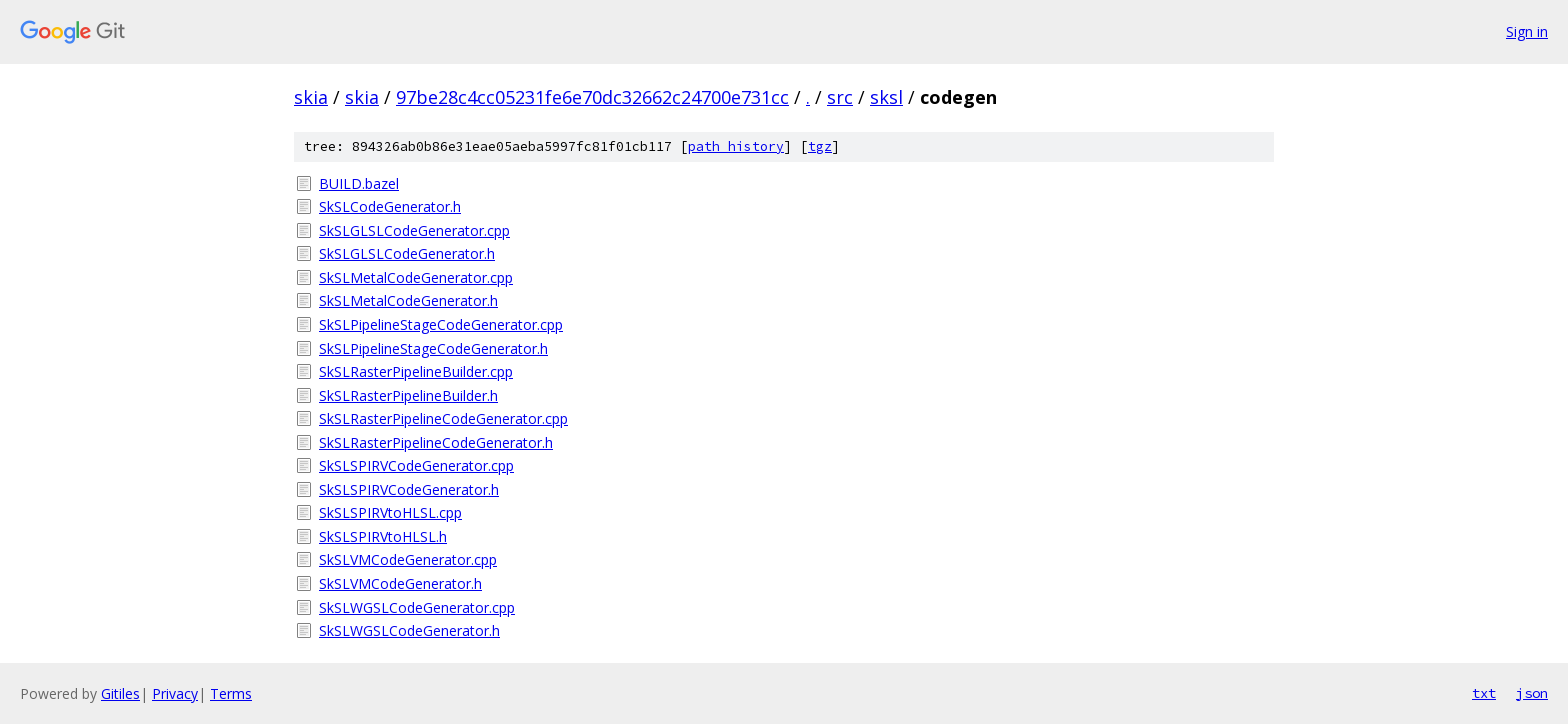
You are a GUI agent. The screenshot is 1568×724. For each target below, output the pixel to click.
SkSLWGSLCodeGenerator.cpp (417, 607)
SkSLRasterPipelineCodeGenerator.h (436, 442)
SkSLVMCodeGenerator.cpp (408, 559)
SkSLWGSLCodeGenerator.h (409, 630)
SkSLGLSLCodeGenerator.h (407, 253)
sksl (886, 97)
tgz (820, 146)
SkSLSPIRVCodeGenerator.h (409, 489)
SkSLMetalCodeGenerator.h (408, 300)
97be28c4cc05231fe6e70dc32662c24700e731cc (592, 97)
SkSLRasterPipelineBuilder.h (408, 395)
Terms (231, 693)
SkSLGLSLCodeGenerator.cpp (414, 230)
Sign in (1527, 31)
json (1532, 693)
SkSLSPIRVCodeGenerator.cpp (416, 465)
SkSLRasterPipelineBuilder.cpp (416, 371)
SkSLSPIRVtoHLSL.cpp (390, 512)
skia (311, 97)
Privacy (175, 693)
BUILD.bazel (359, 183)
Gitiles (120, 693)
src (840, 97)
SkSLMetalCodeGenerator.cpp (416, 277)
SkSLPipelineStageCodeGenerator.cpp (441, 324)
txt (1484, 693)
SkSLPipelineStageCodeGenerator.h (433, 348)
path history (736, 146)
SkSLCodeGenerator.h (390, 206)
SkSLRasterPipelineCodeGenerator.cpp (443, 418)
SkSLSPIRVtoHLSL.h (383, 536)
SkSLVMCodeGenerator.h (400, 583)
